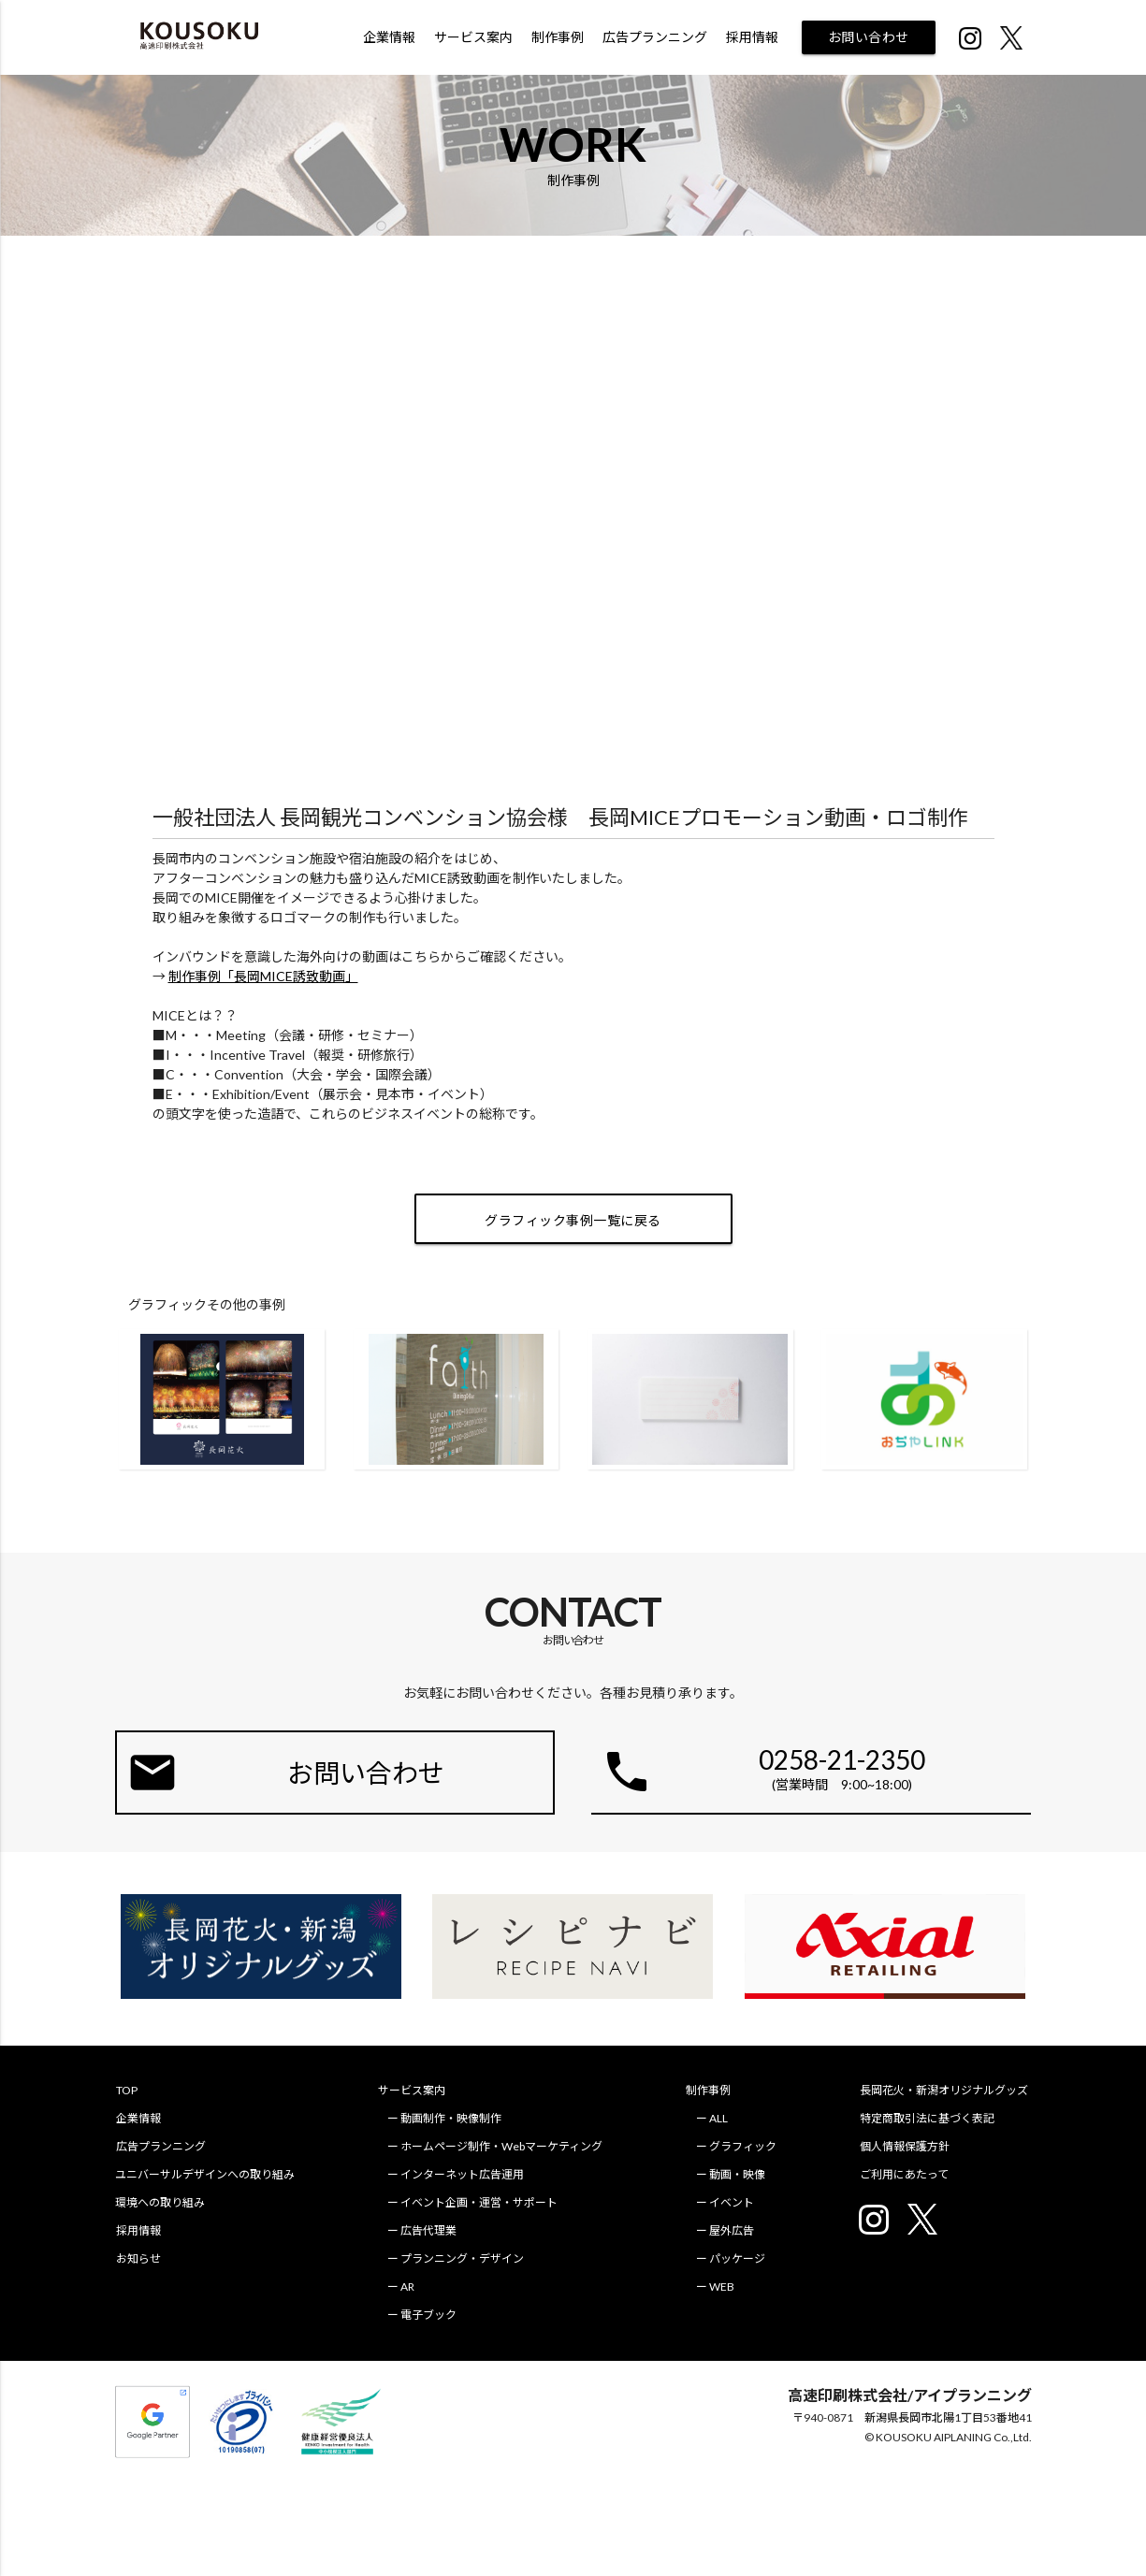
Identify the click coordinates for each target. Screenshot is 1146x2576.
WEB (724, 2286)
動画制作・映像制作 (452, 2118)
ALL (721, 2118)
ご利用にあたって (907, 2174)
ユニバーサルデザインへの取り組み (205, 2174)
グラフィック (745, 2146)
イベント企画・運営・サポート (480, 2202)
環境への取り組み (160, 2202)
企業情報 (389, 37)
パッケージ (740, 2258)
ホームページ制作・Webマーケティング (503, 2146)
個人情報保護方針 (907, 2146)
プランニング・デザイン (464, 2258)
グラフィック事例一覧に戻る (573, 1220)
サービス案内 (473, 37)
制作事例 (557, 37)
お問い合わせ (868, 37)
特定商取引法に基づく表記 (930, 2118)
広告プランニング (654, 37)
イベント (734, 2202)
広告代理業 (430, 2230)
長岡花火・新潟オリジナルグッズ (947, 2090)
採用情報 (752, 37)
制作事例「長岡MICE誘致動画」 (263, 976)
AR (409, 2286)
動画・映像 (740, 2174)
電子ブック (430, 2315)
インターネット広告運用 (464, 2174)
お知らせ (137, 2258)
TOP (126, 2090)
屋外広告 (734, 2230)
